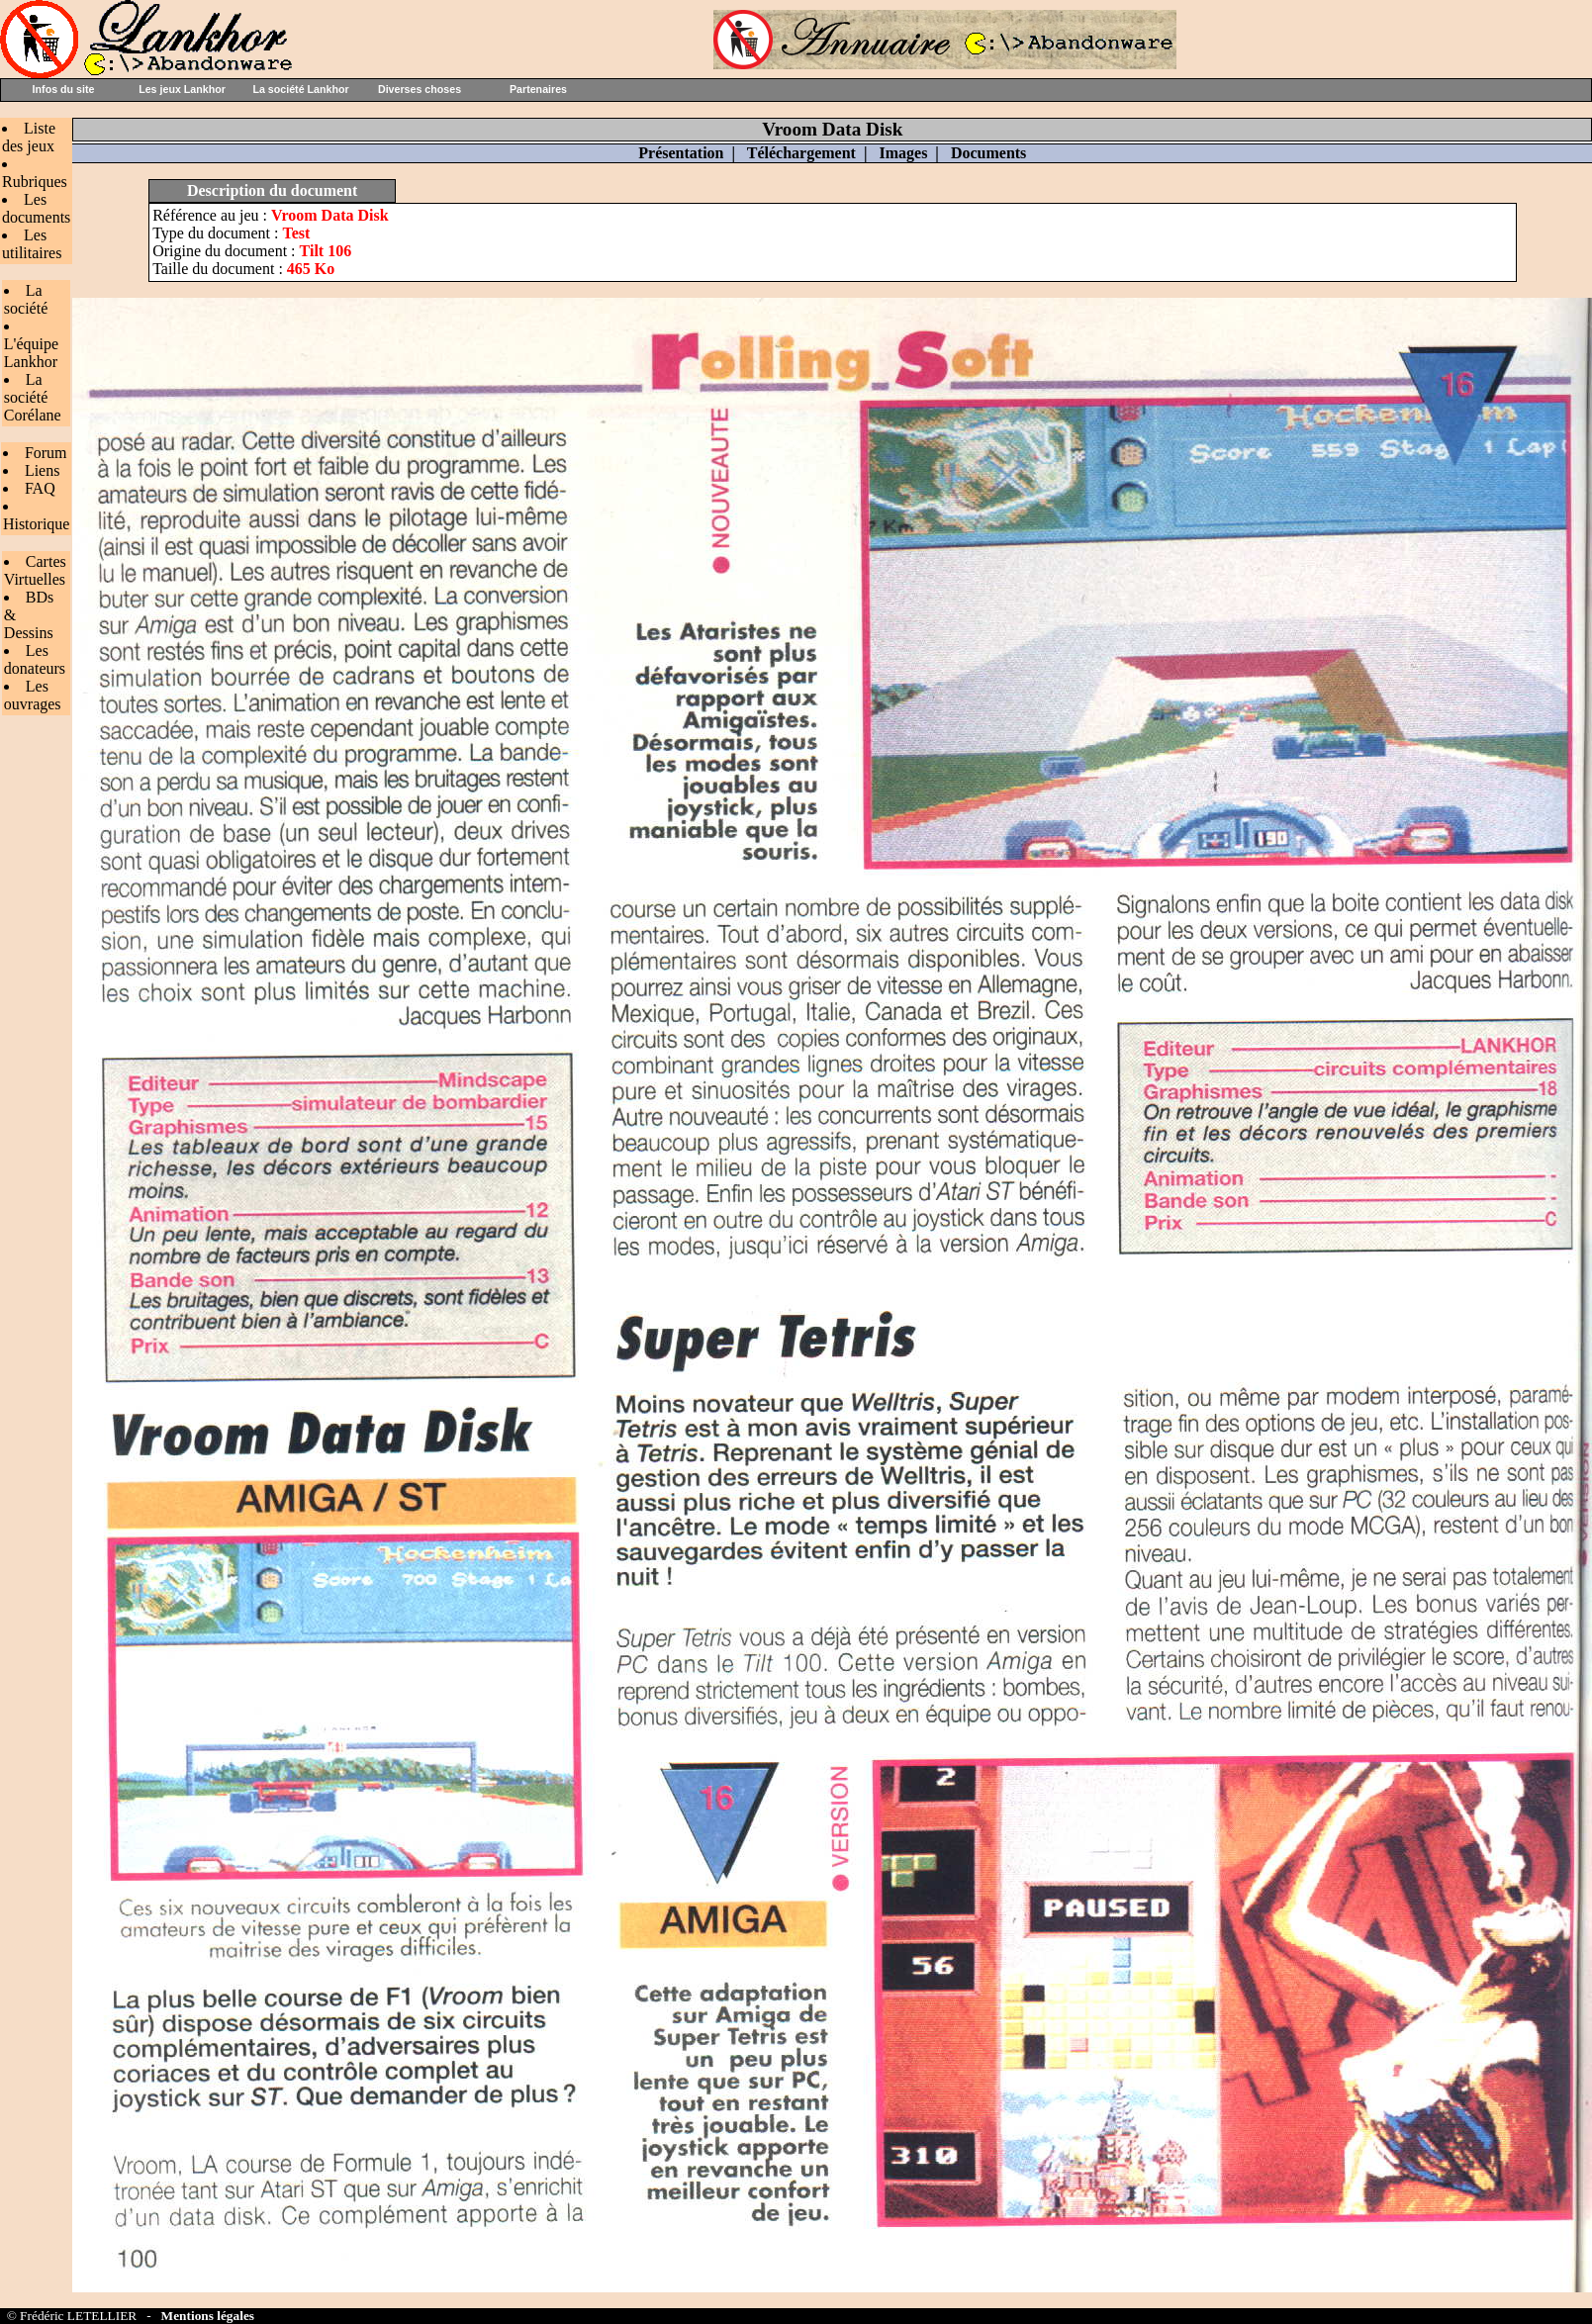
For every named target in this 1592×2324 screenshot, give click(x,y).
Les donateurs (34, 659)
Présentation (680, 152)
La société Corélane (32, 397)
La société (25, 299)
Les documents (36, 208)
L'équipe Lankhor (31, 352)
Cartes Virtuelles (35, 570)
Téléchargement (801, 152)
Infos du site (64, 89)
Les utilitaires (31, 244)
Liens (42, 470)
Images (903, 152)
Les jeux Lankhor (182, 89)
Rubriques (34, 181)
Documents (988, 152)
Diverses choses (419, 89)
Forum (46, 452)
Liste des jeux (28, 137)
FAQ (40, 488)
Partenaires (538, 89)
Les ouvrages (32, 695)
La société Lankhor (300, 89)
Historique (36, 523)
